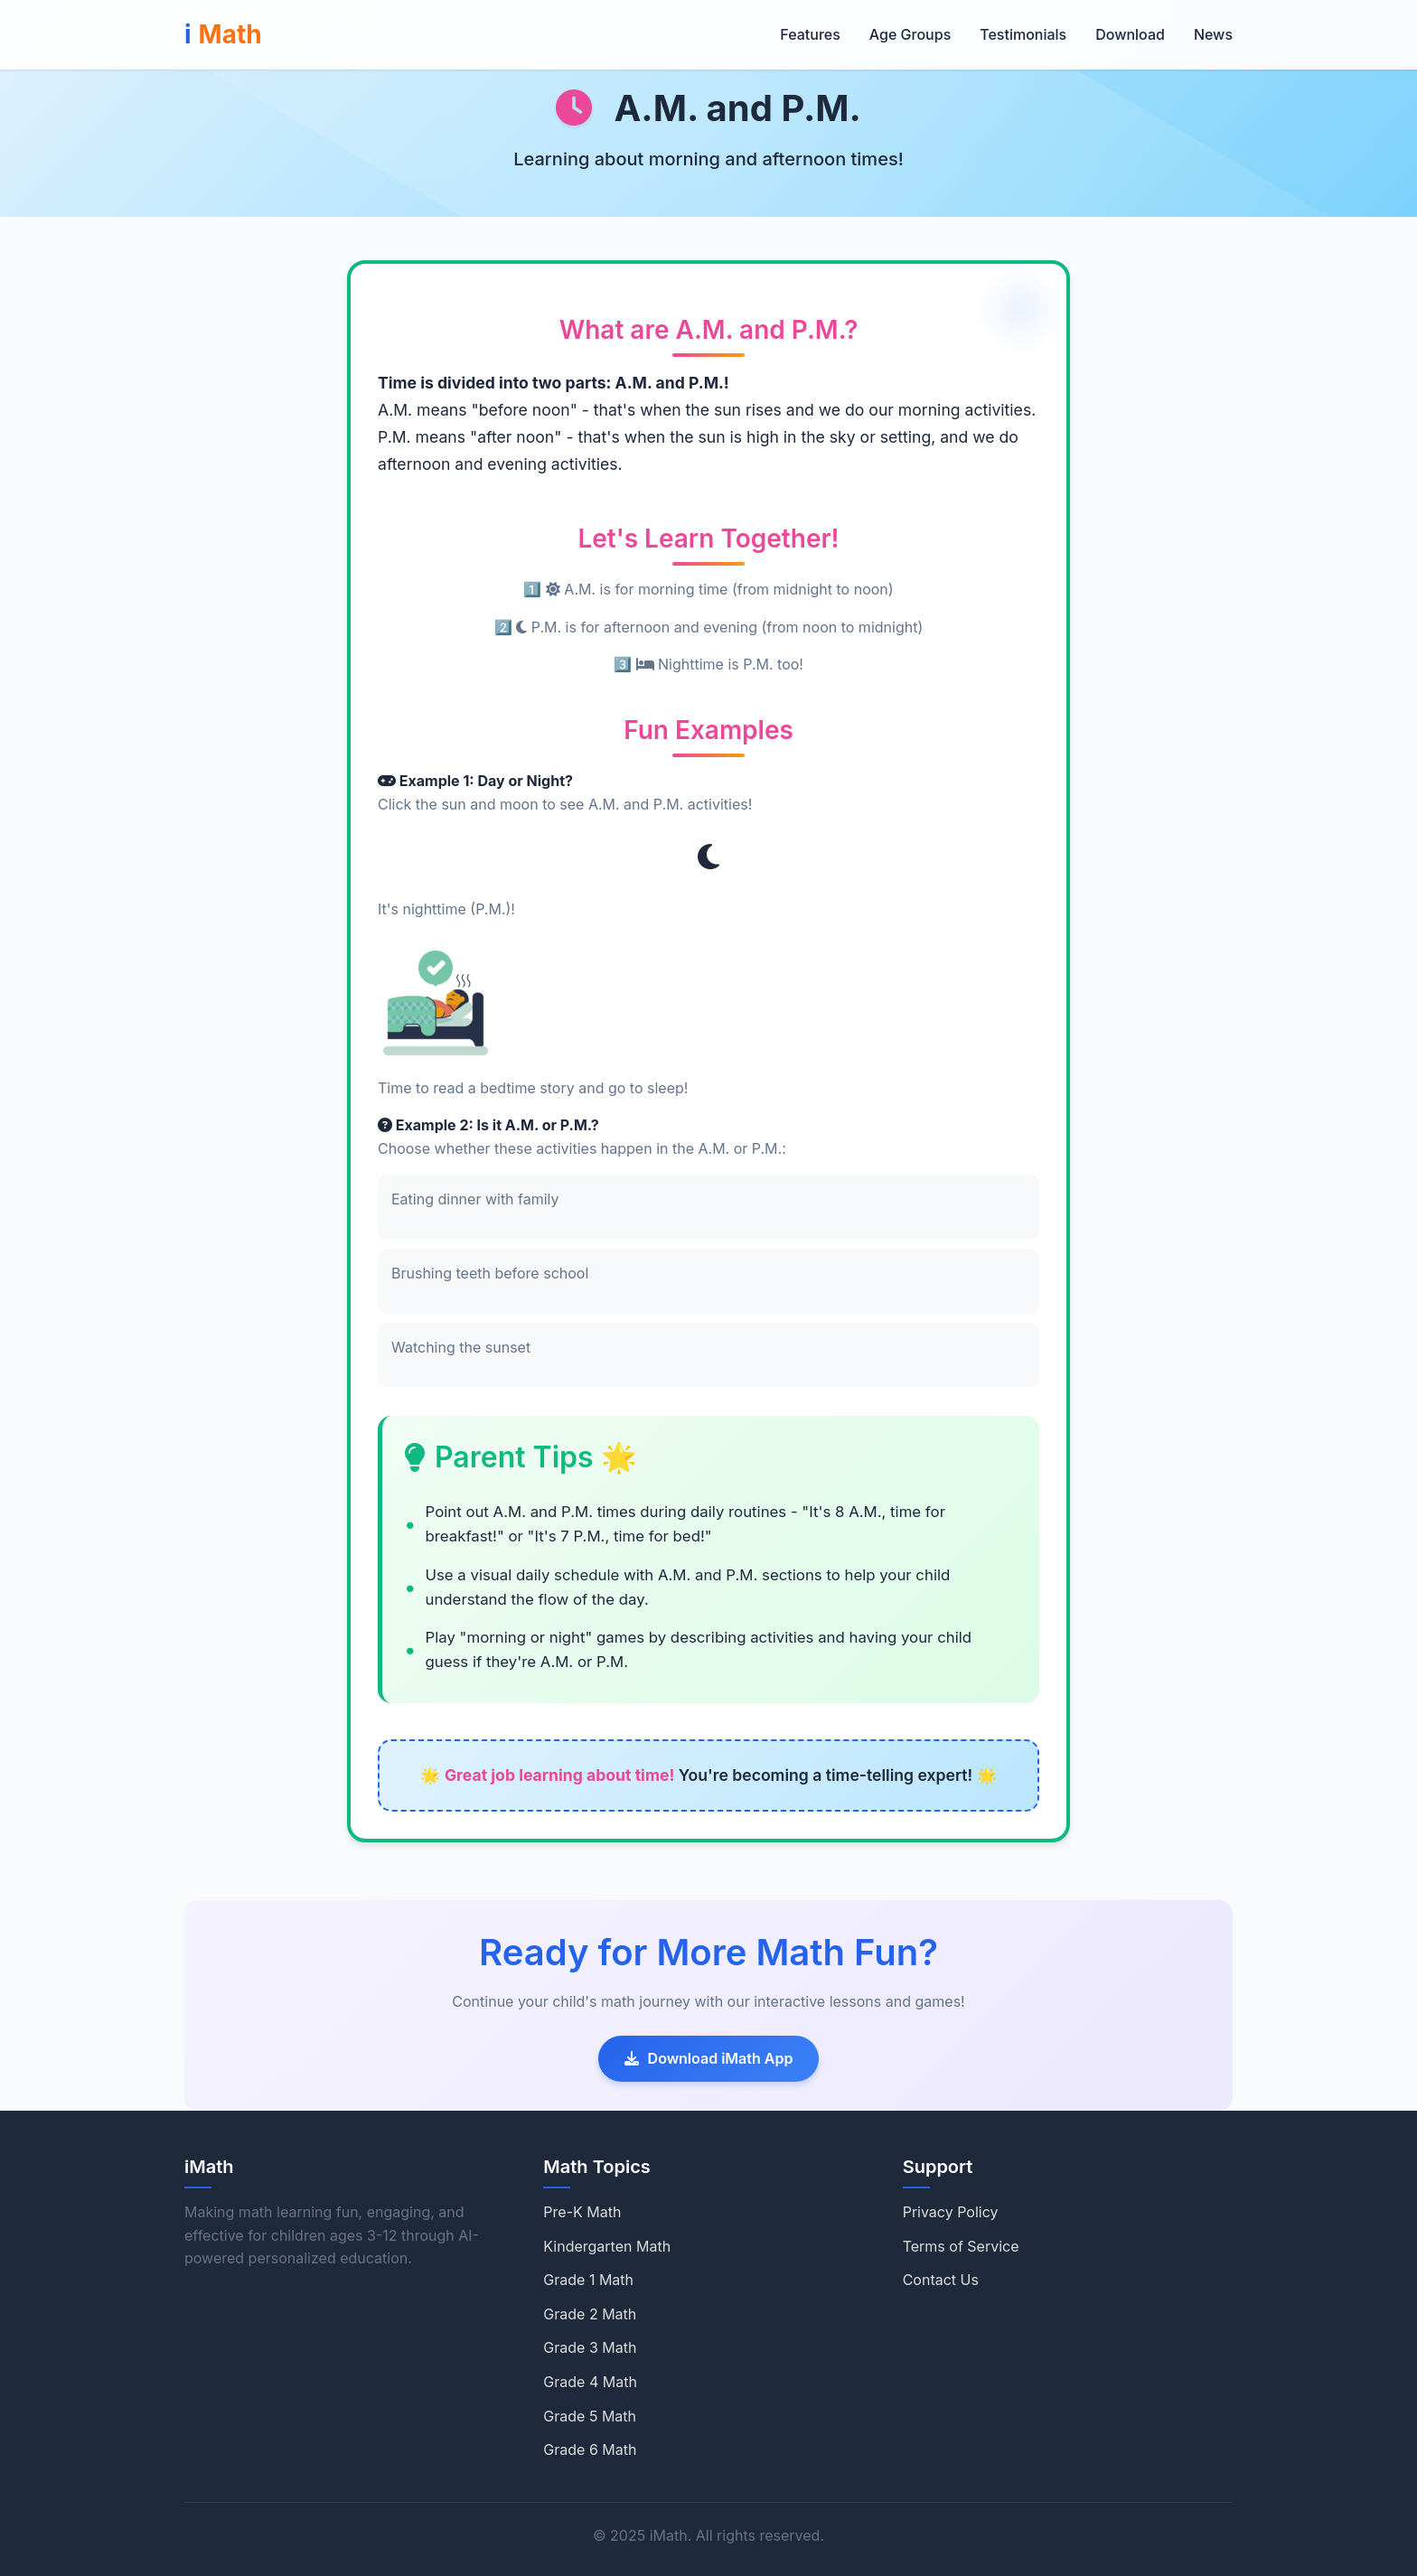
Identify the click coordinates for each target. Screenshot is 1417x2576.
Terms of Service (961, 2246)
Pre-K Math (582, 2212)
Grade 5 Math (589, 2416)
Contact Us (941, 2280)
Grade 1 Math (588, 2280)
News (1213, 34)
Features (810, 34)
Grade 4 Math (590, 2382)
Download (1130, 34)
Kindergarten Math (607, 2246)
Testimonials (1023, 34)
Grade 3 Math (589, 2347)
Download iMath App (708, 2058)
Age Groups (910, 34)
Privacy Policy (951, 2212)
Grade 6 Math (589, 2449)
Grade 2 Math (589, 2314)
